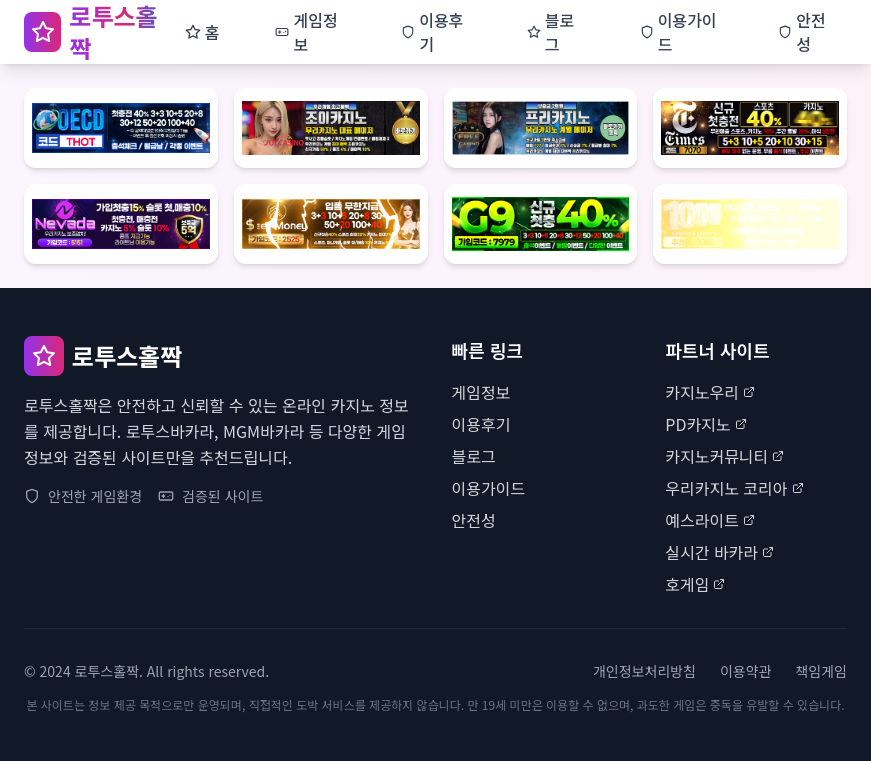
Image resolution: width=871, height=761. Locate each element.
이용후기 (481, 424)
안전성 (474, 520)
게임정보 (481, 392)
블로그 (474, 456)
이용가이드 (489, 488)
